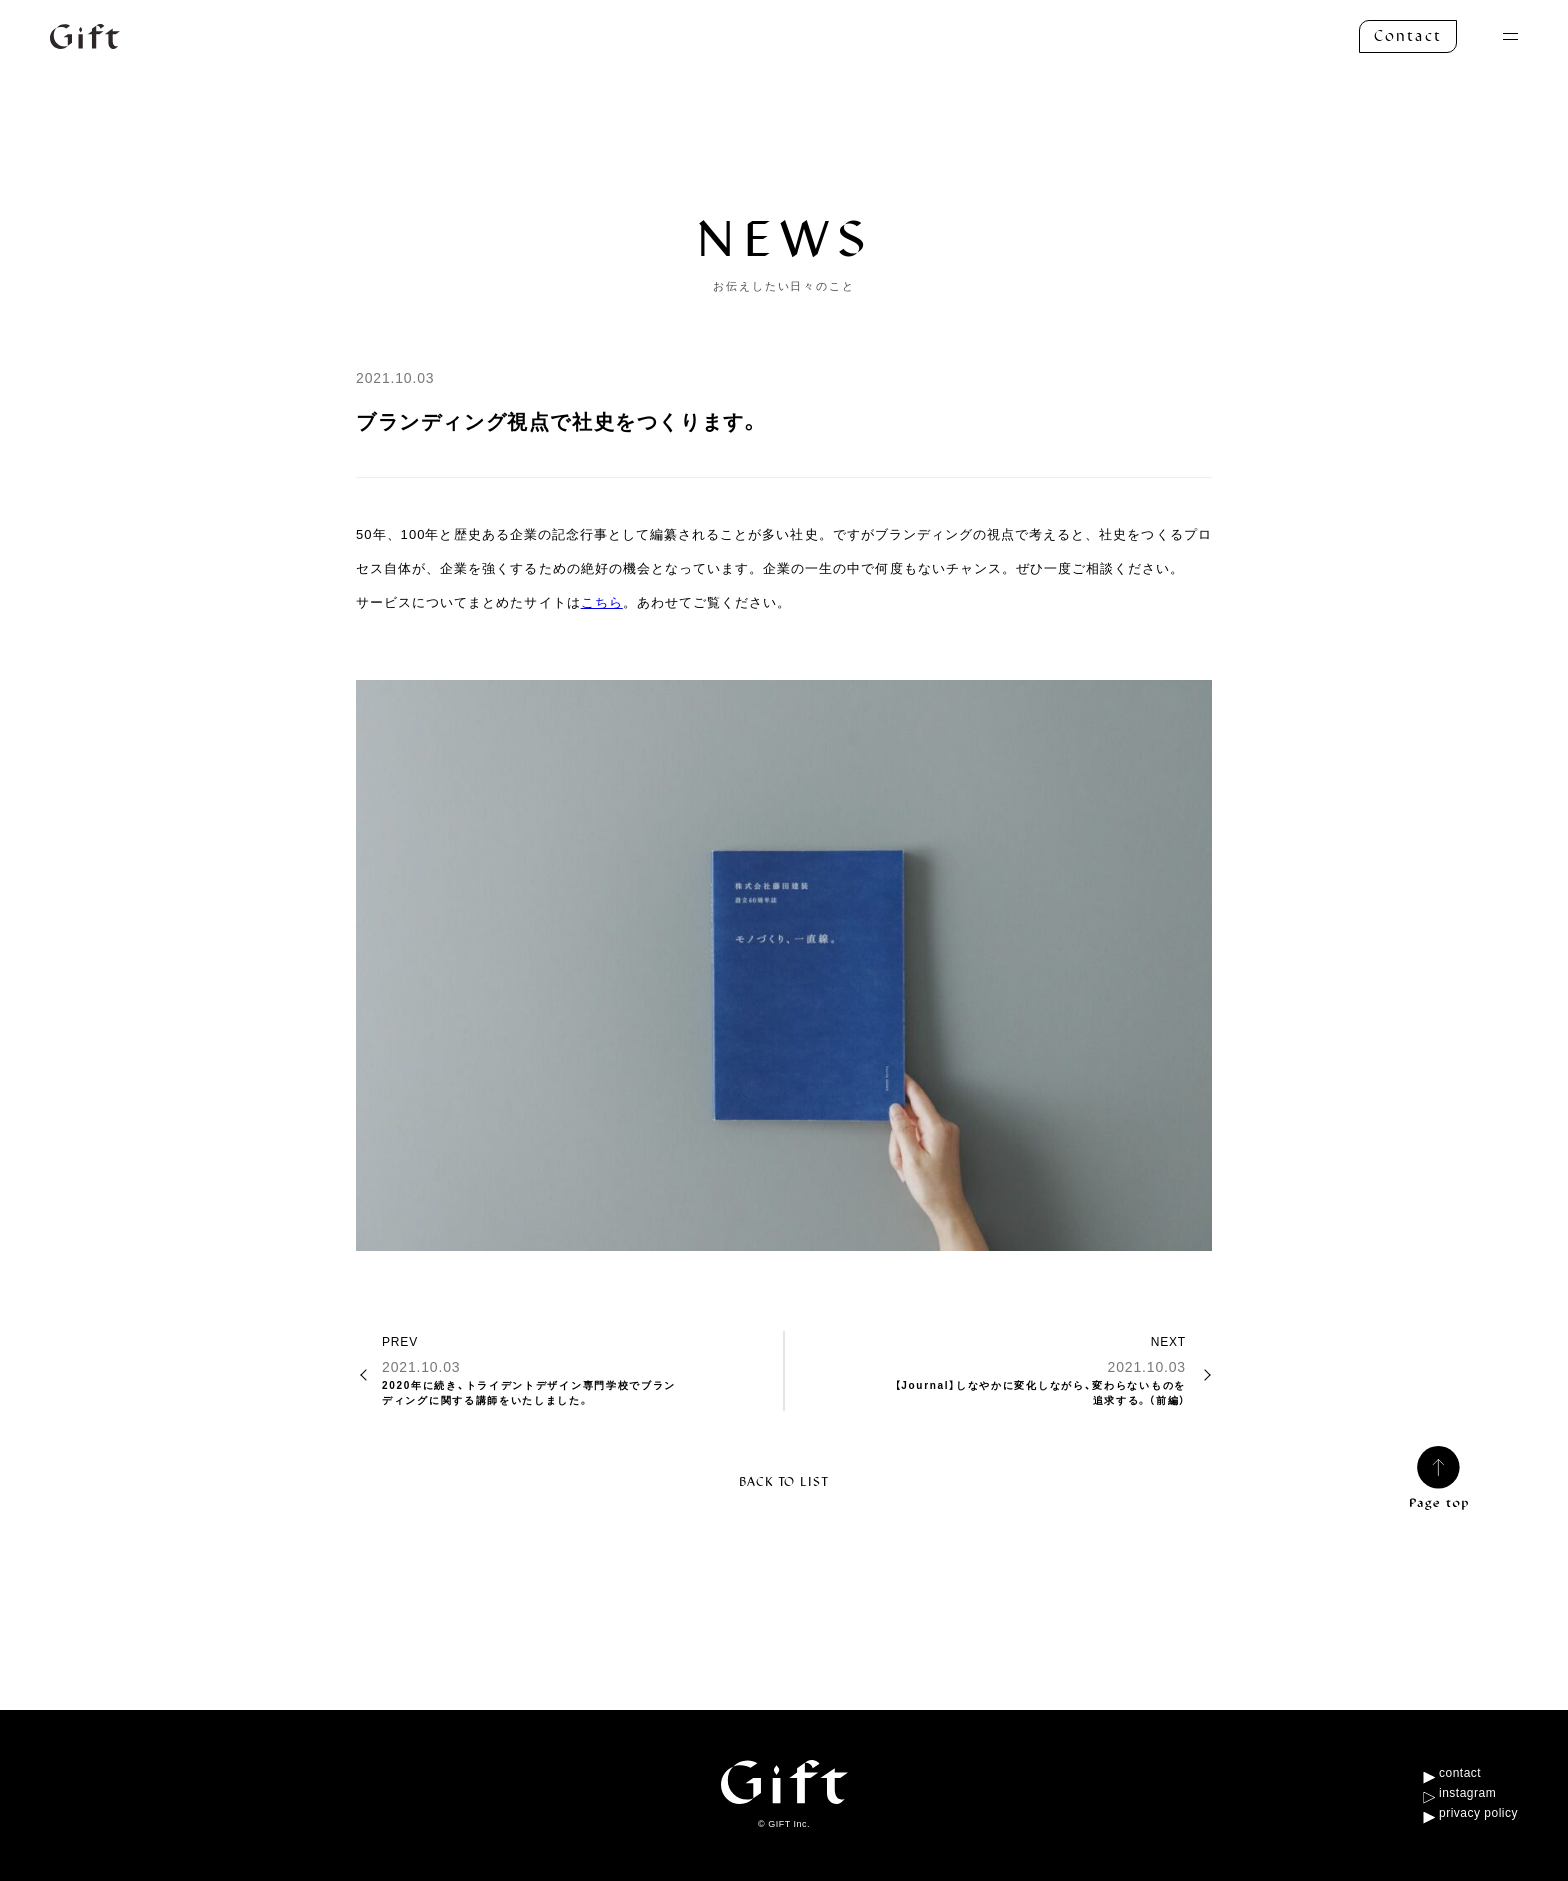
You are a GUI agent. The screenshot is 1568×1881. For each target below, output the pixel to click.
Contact (1408, 36)
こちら (602, 602)
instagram (1467, 1793)
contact (1460, 1773)
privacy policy (1478, 1813)
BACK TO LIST (783, 1482)
